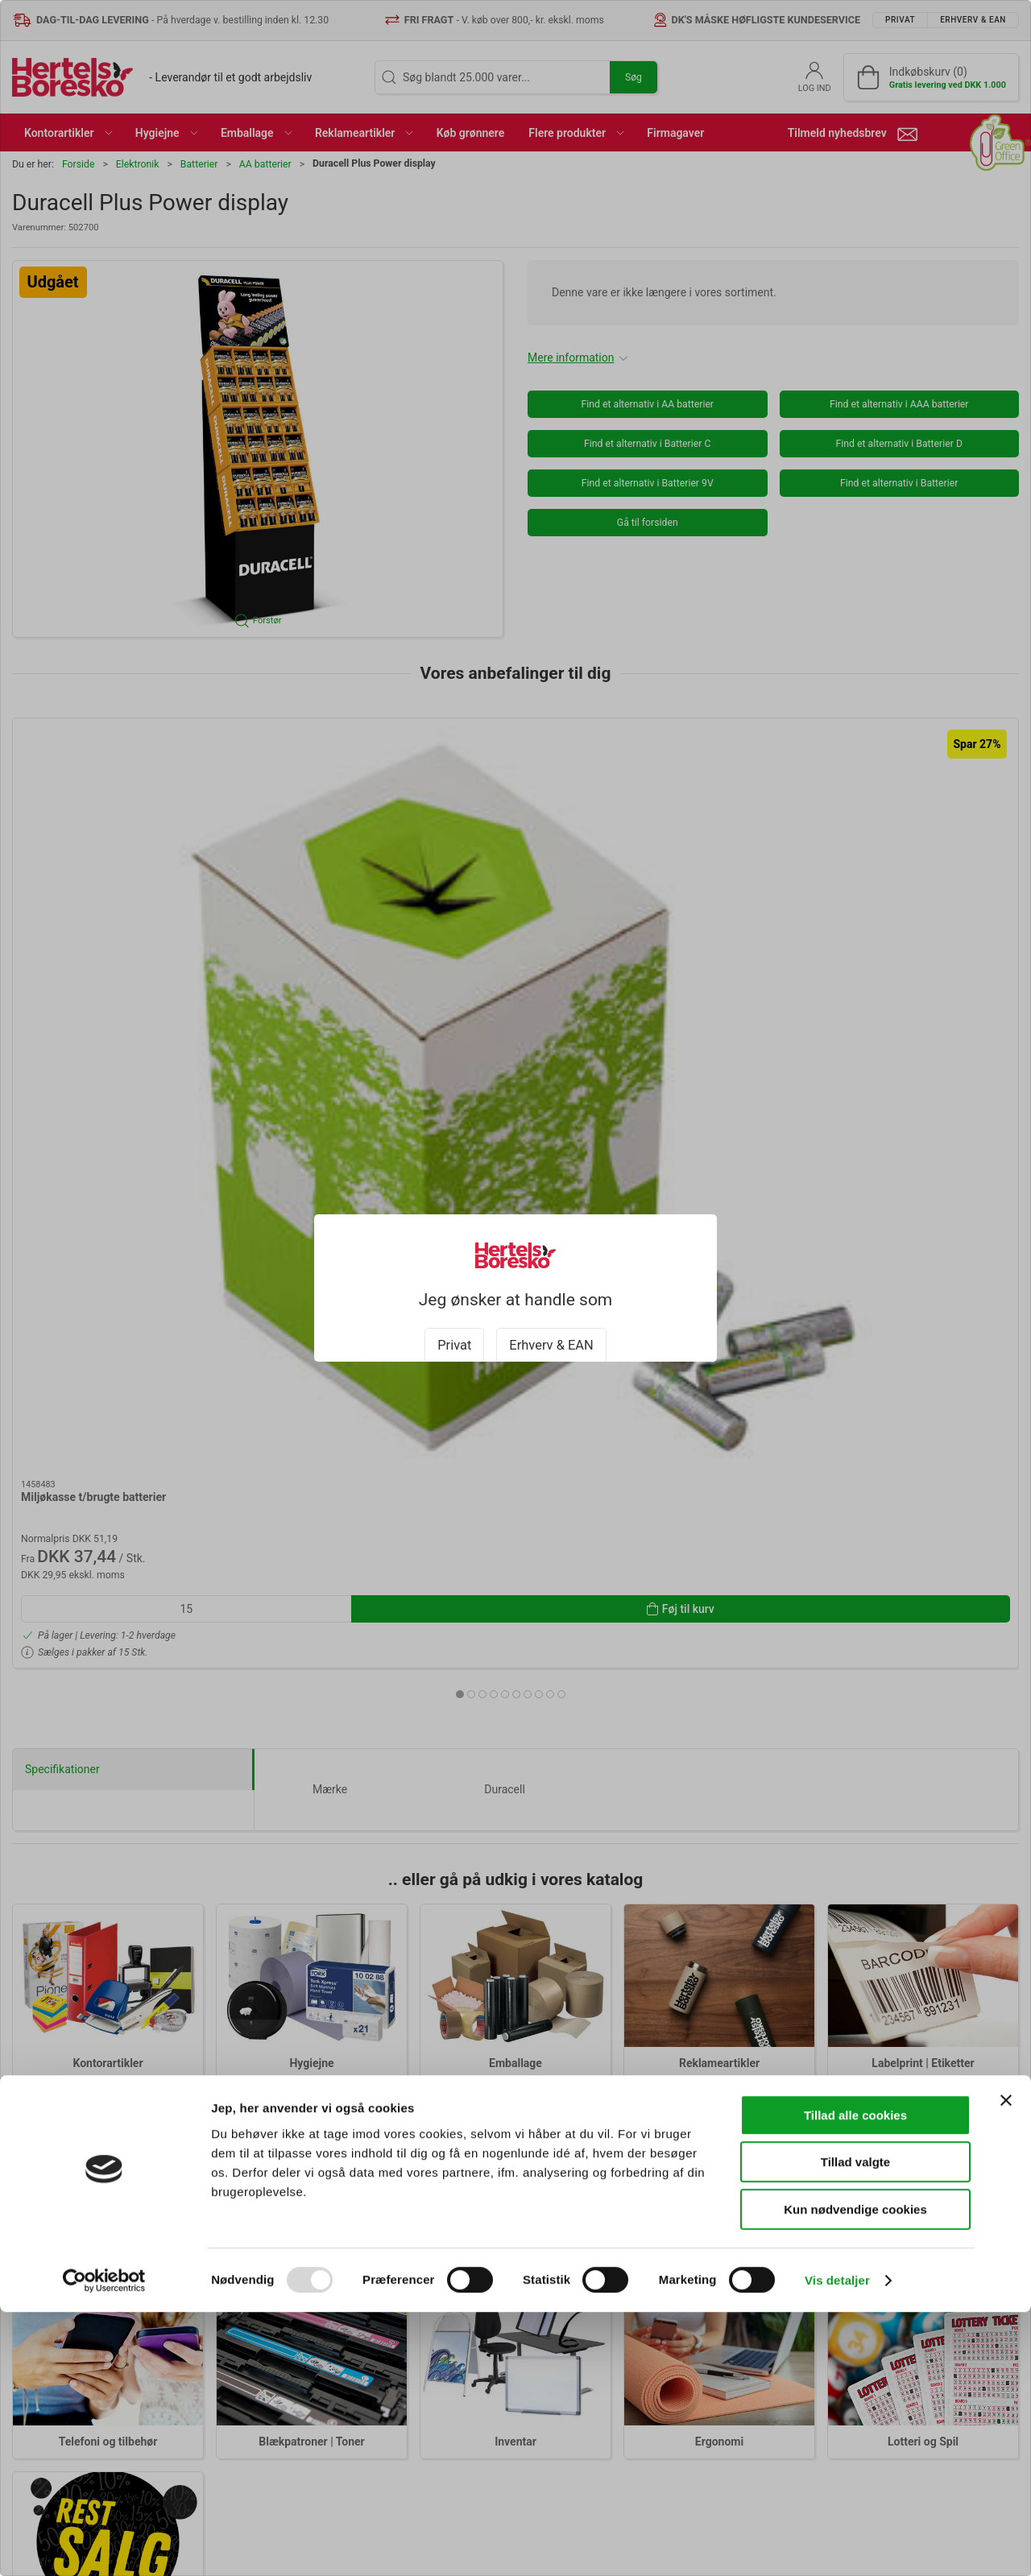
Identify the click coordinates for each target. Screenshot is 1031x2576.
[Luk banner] (1006, 2364)
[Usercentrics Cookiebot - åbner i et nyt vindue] (104, 2545)
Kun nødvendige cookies (855, 2473)
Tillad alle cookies (855, 2379)
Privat (454, 1330)
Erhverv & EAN (551, 1330)
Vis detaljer (837, 2544)
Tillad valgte (855, 2426)
